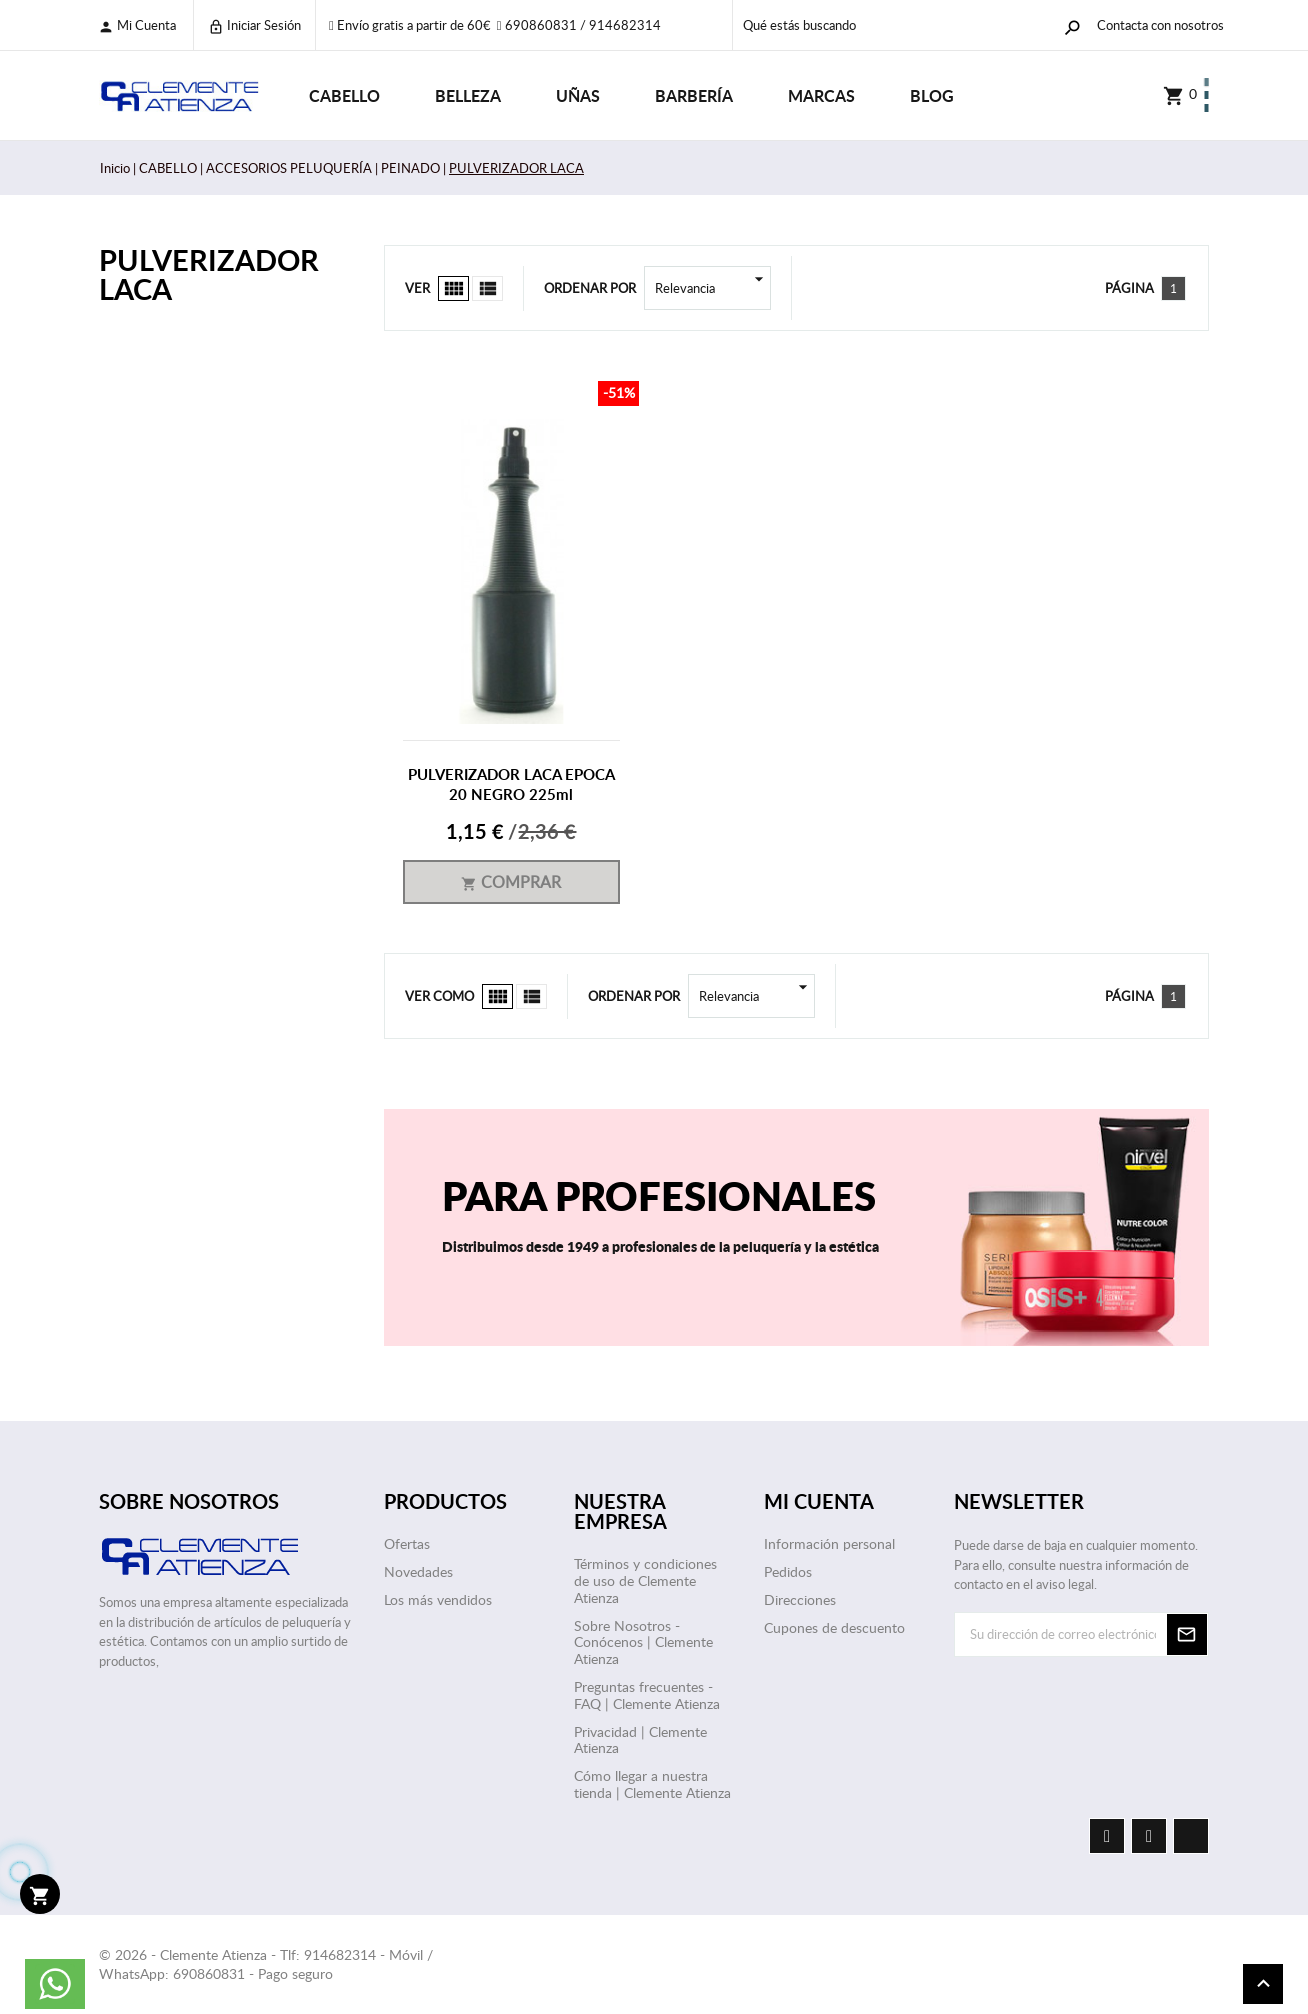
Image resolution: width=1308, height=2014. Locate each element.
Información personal (829, 1543)
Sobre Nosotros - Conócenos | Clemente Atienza (643, 1642)
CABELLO (344, 95)
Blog (932, 95)
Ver (417, 288)
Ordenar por (590, 288)
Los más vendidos (438, 1599)
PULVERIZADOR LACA (209, 274)
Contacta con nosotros (1160, 25)
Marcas (821, 95)
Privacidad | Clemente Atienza (640, 1740)
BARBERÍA (694, 95)
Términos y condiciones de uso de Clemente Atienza (645, 1580)
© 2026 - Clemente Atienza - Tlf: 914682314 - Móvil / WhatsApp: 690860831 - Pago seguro (266, 1964)
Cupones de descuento (834, 1627)
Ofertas (407, 1543)
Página (1129, 288)
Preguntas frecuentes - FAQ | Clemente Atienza (647, 1695)
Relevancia (713, 288)
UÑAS (578, 95)
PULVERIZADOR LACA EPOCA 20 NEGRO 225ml (511, 784)
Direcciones (800, 1599)
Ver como (439, 996)
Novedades (418, 1571)
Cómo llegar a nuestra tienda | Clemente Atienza (652, 1784)
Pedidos (788, 1571)
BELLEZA (468, 95)
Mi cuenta (137, 25)
